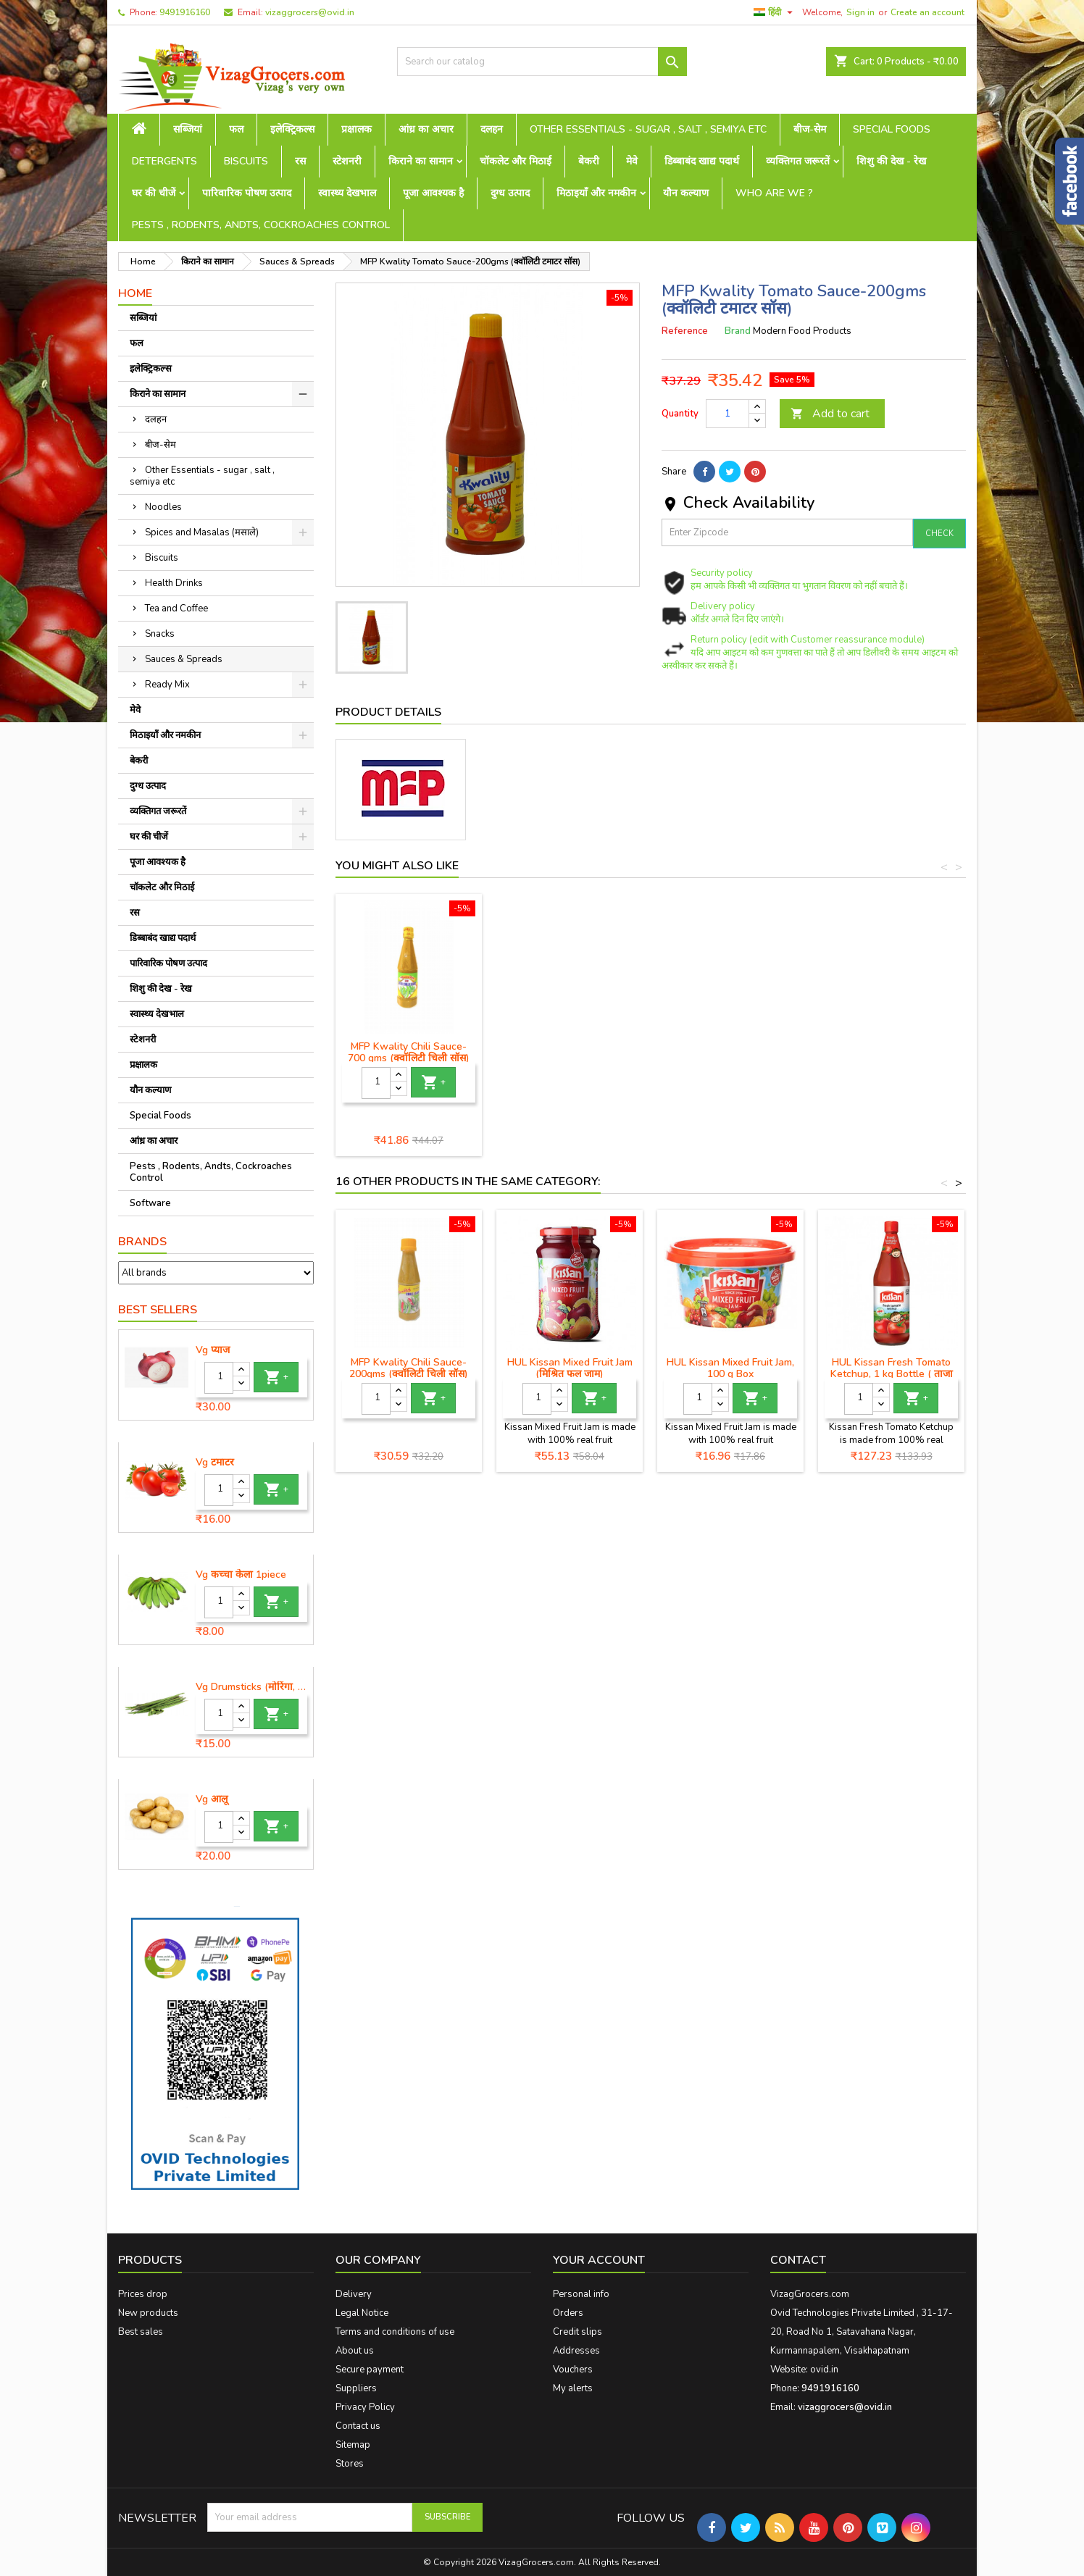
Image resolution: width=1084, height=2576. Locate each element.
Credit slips (577, 2331)
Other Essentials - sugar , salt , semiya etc (648, 129)
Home (135, 293)
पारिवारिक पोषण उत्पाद (246, 193)
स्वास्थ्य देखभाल (347, 193)
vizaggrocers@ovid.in (309, 12)
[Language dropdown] (775, 12)
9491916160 (184, 12)
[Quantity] (218, 1378)
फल (236, 129)
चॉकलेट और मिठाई (515, 161)
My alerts (573, 2388)
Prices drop (142, 2294)
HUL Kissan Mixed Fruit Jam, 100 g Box (730, 1368)
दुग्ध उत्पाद (510, 193)
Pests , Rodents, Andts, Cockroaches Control (261, 225)
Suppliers (356, 2388)
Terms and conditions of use (394, 2331)
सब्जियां (187, 129)
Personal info (581, 2294)
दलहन (491, 129)
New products (148, 2313)
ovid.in (824, 2369)
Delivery (353, 2294)
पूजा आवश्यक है (433, 193)
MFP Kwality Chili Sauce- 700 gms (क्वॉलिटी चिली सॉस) (891, 1052)
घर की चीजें (153, 193)
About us (354, 2350)
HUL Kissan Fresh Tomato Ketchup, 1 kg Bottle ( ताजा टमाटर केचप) (891, 1373)
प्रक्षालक (356, 129)
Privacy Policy (365, 2407)
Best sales (140, 2331)
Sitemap (352, 2444)
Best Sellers (157, 1310)
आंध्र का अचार (426, 129)
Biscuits (246, 161)
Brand (738, 331)
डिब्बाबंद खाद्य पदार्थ (701, 161)
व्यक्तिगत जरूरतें (798, 161)
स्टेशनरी (347, 161)
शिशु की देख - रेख (891, 161)
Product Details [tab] (388, 712)
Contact (798, 2260)
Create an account (927, 12)
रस (300, 161)
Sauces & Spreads (183, 659)
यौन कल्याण (686, 193)
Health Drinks (174, 583)
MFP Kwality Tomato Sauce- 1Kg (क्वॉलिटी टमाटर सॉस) (409, 1052)
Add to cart (830, 414)
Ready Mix (167, 684)
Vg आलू (212, 1799)
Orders (568, 2313)
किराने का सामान (420, 161)
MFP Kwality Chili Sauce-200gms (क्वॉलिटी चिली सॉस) (408, 1368)
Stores (349, 2463)
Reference (685, 331)
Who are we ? (774, 193)
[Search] (542, 61)
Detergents (164, 161)
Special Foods (891, 129)
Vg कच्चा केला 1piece (241, 1575)
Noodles (163, 507)
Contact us (357, 2426)
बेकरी (588, 161)
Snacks (160, 633)
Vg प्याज (213, 1350)
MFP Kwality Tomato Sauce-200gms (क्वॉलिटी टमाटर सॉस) (569, 1052)
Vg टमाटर (215, 1462)
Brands (142, 1242)
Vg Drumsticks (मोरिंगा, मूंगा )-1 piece (251, 1687)
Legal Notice (361, 2313)
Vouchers (573, 2369)
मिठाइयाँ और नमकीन (596, 193)
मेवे (632, 161)
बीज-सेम (809, 129)
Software (150, 1203)
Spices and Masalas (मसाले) (202, 532)
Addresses (576, 2350)
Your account (599, 2260)
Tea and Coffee (176, 608)
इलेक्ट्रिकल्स (292, 129)
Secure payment (369, 2369)
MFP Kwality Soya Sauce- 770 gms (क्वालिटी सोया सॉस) (730, 1052)
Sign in (860, 12)
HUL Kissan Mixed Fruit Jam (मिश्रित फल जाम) (570, 1368)
